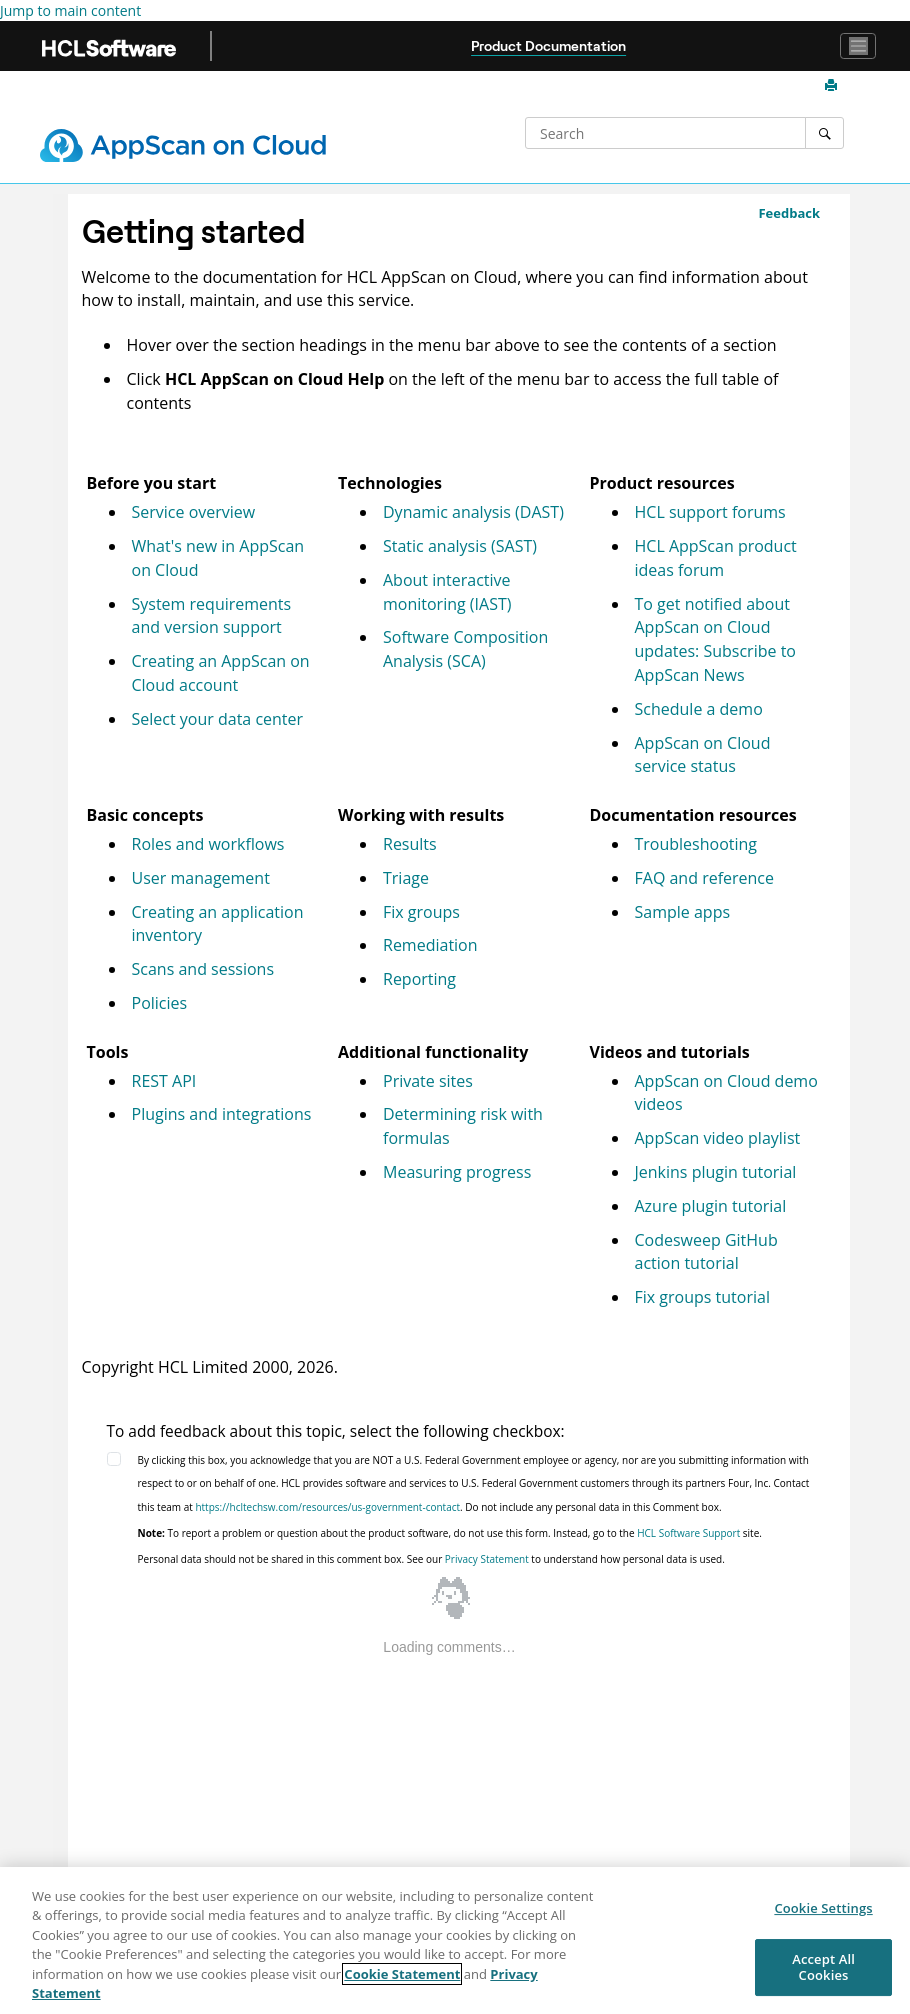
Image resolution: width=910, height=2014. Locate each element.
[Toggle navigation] (858, 46)
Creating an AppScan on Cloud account (221, 673)
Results (410, 844)
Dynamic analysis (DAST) (473, 512)
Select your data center (218, 719)
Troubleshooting (696, 844)
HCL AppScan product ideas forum (716, 558)
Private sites (428, 1081)
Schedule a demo (699, 709)
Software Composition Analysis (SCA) (465, 649)
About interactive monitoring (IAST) (447, 592)
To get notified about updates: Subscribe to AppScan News (715, 639)
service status (703, 755)
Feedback (789, 213)
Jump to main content (70, 10)
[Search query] (667, 133)
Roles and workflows (208, 844)
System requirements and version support (212, 616)
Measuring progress (457, 1172)
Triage (406, 878)
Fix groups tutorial (702, 1297)
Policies (160, 1003)
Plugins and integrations (222, 1114)
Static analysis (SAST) (460, 546)
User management (201, 878)
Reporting (419, 979)
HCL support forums (710, 512)
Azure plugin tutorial (711, 1206)
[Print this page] (833, 86)
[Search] (824, 133)
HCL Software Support (688, 1533)
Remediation (430, 945)
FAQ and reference (705, 878)
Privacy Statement (487, 1559)
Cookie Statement (402, 1974)
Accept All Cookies (823, 1967)
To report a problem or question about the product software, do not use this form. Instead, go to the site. (450, 1533)
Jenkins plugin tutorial (716, 1172)
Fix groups (421, 912)
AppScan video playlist (718, 1138)
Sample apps (683, 912)
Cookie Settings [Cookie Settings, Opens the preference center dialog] (823, 1909)
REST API (164, 1081)
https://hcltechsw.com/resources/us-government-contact (327, 1507)
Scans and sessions (203, 969)
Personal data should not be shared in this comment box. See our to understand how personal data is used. (431, 1559)
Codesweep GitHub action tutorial (706, 1252)
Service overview (194, 512)
